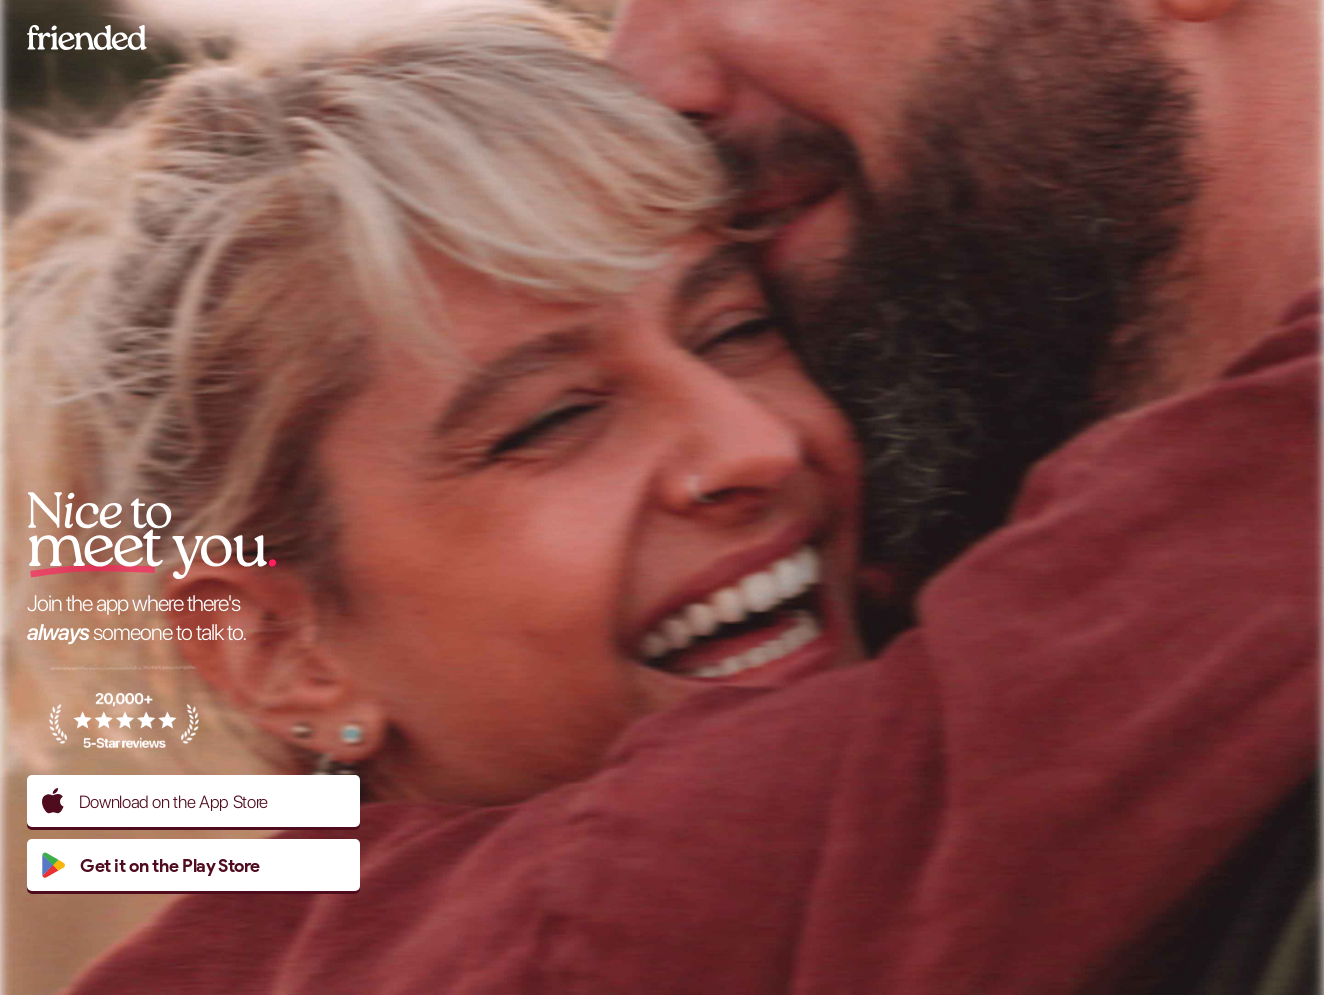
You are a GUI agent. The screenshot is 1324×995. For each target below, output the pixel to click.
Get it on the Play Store (150, 865)
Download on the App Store (155, 801)
